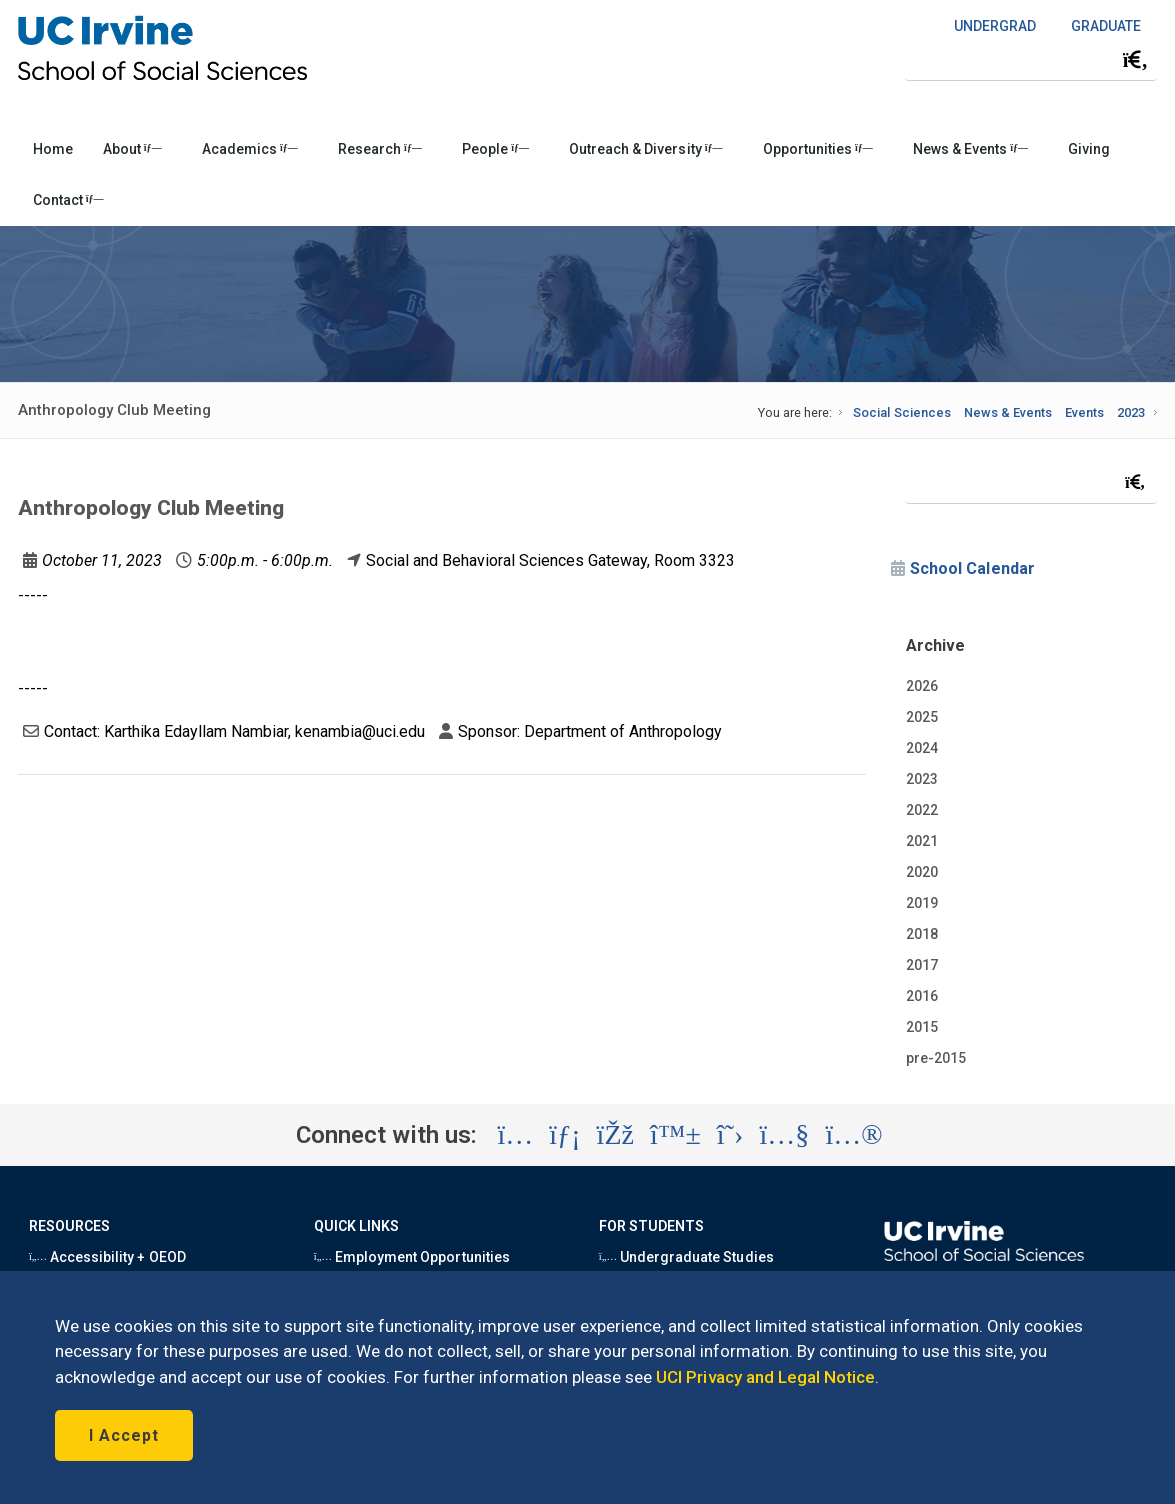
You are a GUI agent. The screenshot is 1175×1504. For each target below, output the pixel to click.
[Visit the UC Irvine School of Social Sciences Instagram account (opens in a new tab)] (515, 1135)
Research (380, 149)
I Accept (124, 1435)
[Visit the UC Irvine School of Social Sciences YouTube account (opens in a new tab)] (784, 1135)
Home (53, 149)
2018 (922, 934)
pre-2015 (936, 1058)
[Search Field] (1031, 59)
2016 (922, 996)
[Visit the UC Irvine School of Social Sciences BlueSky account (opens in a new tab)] (675, 1135)
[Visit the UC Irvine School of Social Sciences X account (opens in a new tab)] (730, 1135)
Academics (250, 149)
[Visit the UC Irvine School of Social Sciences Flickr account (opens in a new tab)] (853, 1135)
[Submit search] (1135, 60)
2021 (922, 841)
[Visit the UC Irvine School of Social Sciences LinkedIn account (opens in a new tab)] (564, 1135)
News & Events (970, 149)
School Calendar (972, 568)
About (132, 149)
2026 (922, 686)
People (495, 149)
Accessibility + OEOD (107, 1257)
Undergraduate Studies (686, 1257)
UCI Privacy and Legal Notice (765, 1377)
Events (1084, 412)
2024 (922, 748)
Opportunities (818, 149)
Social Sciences (901, 412)
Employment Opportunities (412, 1257)
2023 (1131, 412)
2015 (922, 1027)
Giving (1089, 149)
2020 (922, 872)
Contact (68, 200)
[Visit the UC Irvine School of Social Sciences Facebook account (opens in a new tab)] (615, 1135)
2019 (922, 903)
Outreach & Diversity (645, 149)
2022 (922, 810)
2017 (922, 965)
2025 (922, 717)
